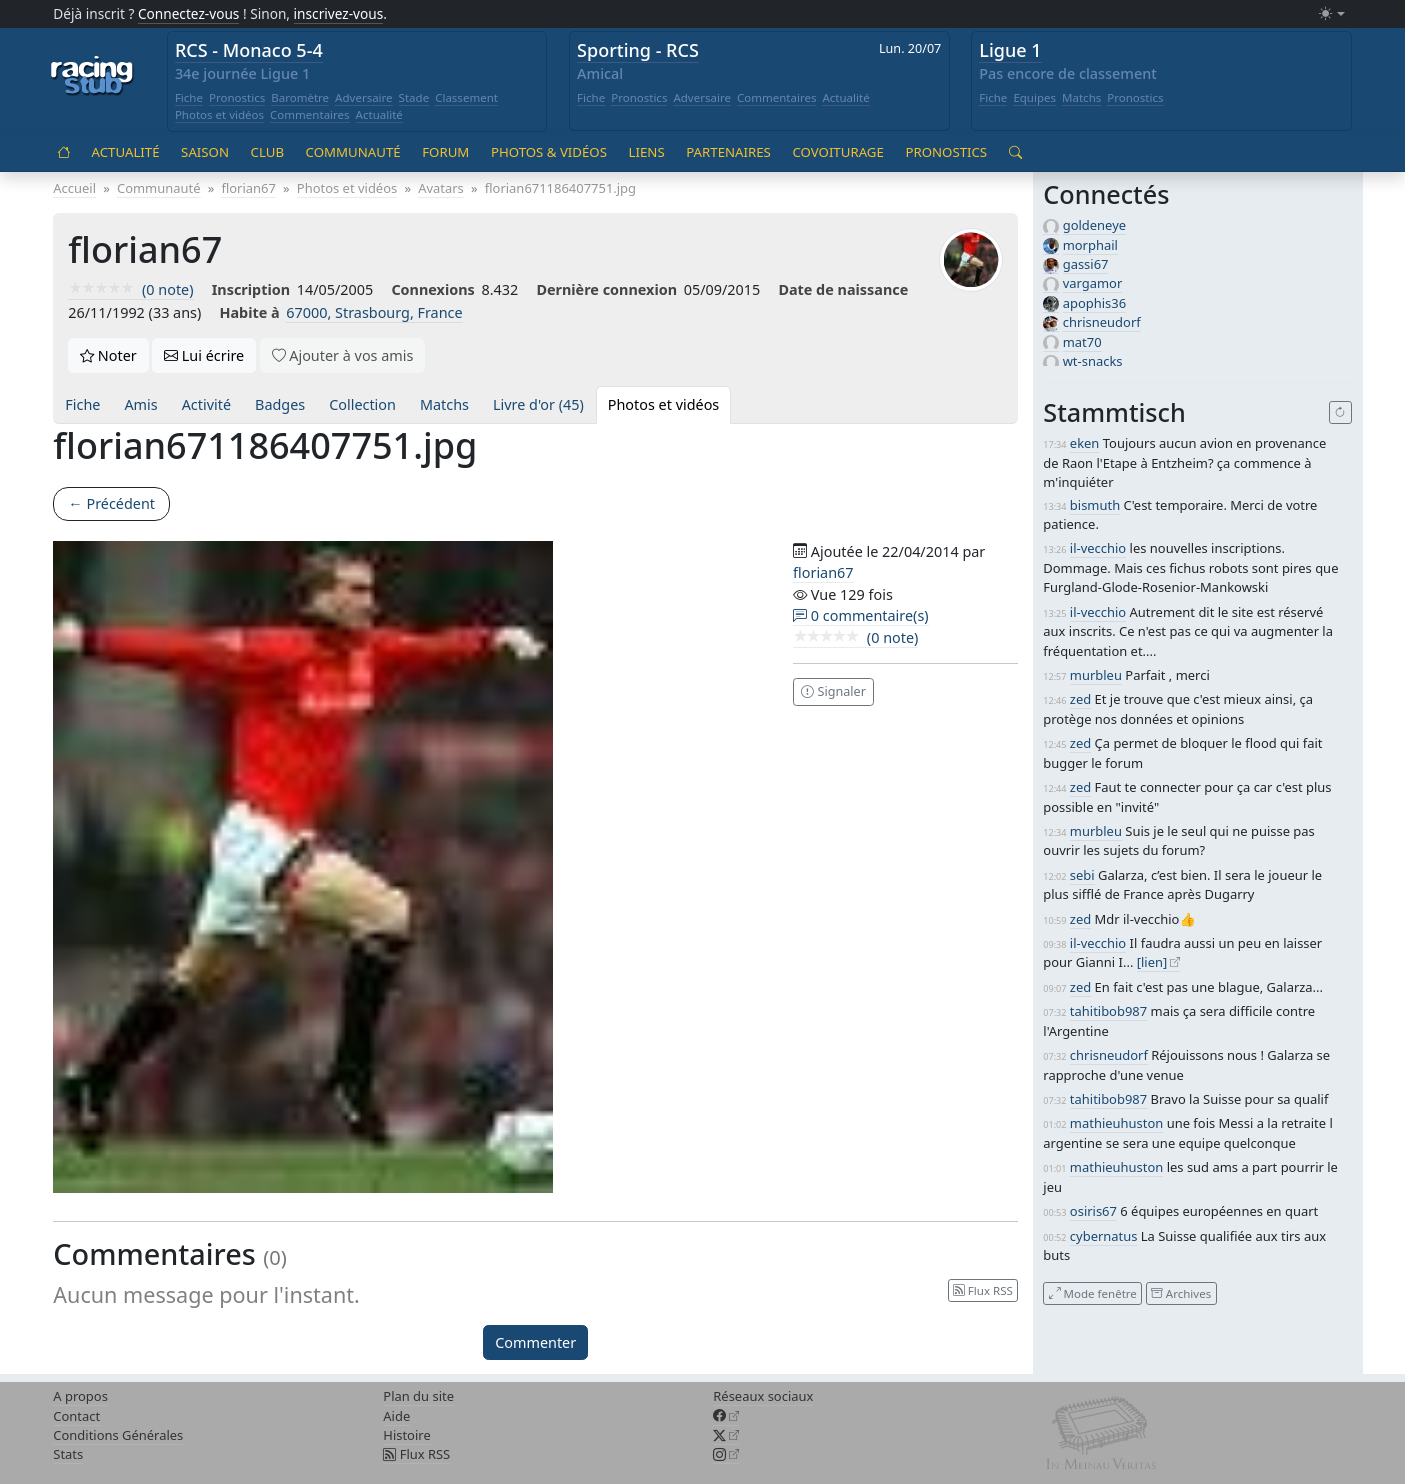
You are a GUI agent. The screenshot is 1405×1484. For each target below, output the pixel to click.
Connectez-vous (189, 13)
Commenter (535, 1342)
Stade (414, 97)
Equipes (1034, 97)
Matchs (1081, 97)
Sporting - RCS (638, 50)
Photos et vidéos (219, 114)
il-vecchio (1098, 548)
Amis (140, 404)
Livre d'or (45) (538, 404)
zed (1080, 699)
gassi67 (1086, 264)
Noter (108, 355)
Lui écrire (204, 355)
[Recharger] (1340, 413)
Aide (396, 1416)
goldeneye (1094, 225)
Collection (362, 404)
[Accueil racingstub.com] (92, 77)
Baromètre (300, 97)
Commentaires (310, 114)
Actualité (379, 114)
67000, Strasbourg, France (374, 312)
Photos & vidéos (549, 152)
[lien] (1152, 962)
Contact (76, 1416)
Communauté (353, 152)
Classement (466, 97)
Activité (206, 404)
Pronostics (237, 97)
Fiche (189, 97)
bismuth (1095, 505)
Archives (1181, 1292)
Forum (445, 152)
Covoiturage (837, 152)
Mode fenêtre (1093, 1292)
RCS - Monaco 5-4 (249, 50)
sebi (1082, 875)
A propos (80, 1396)
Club (267, 152)
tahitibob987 (1108, 1011)
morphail (1090, 245)
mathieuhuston (1116, 1123)
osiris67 (1093, 1211)
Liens (647, 152)
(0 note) (130, 289)
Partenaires (728, 152)
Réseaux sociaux (763, 1396)
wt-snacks (1093, 361)
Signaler (833, 691)
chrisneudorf (1102, 322)
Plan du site (418, 1396)
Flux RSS (416, 1454)
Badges (280, 404)
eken (1085, 443)
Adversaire (364, 97)
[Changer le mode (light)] (1332, 14)
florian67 (823, 572)
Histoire (406, 1435)
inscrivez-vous (339, 13)
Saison (205, 152)
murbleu (1096, 675)
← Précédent (111, 503)
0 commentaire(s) (861, 615)
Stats (68, 1454)
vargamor (1093, 283)
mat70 (1082, 342)
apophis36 (1094, 303)
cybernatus (1104, 1236)
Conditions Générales (118, 1435)
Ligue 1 (1010, 50)
